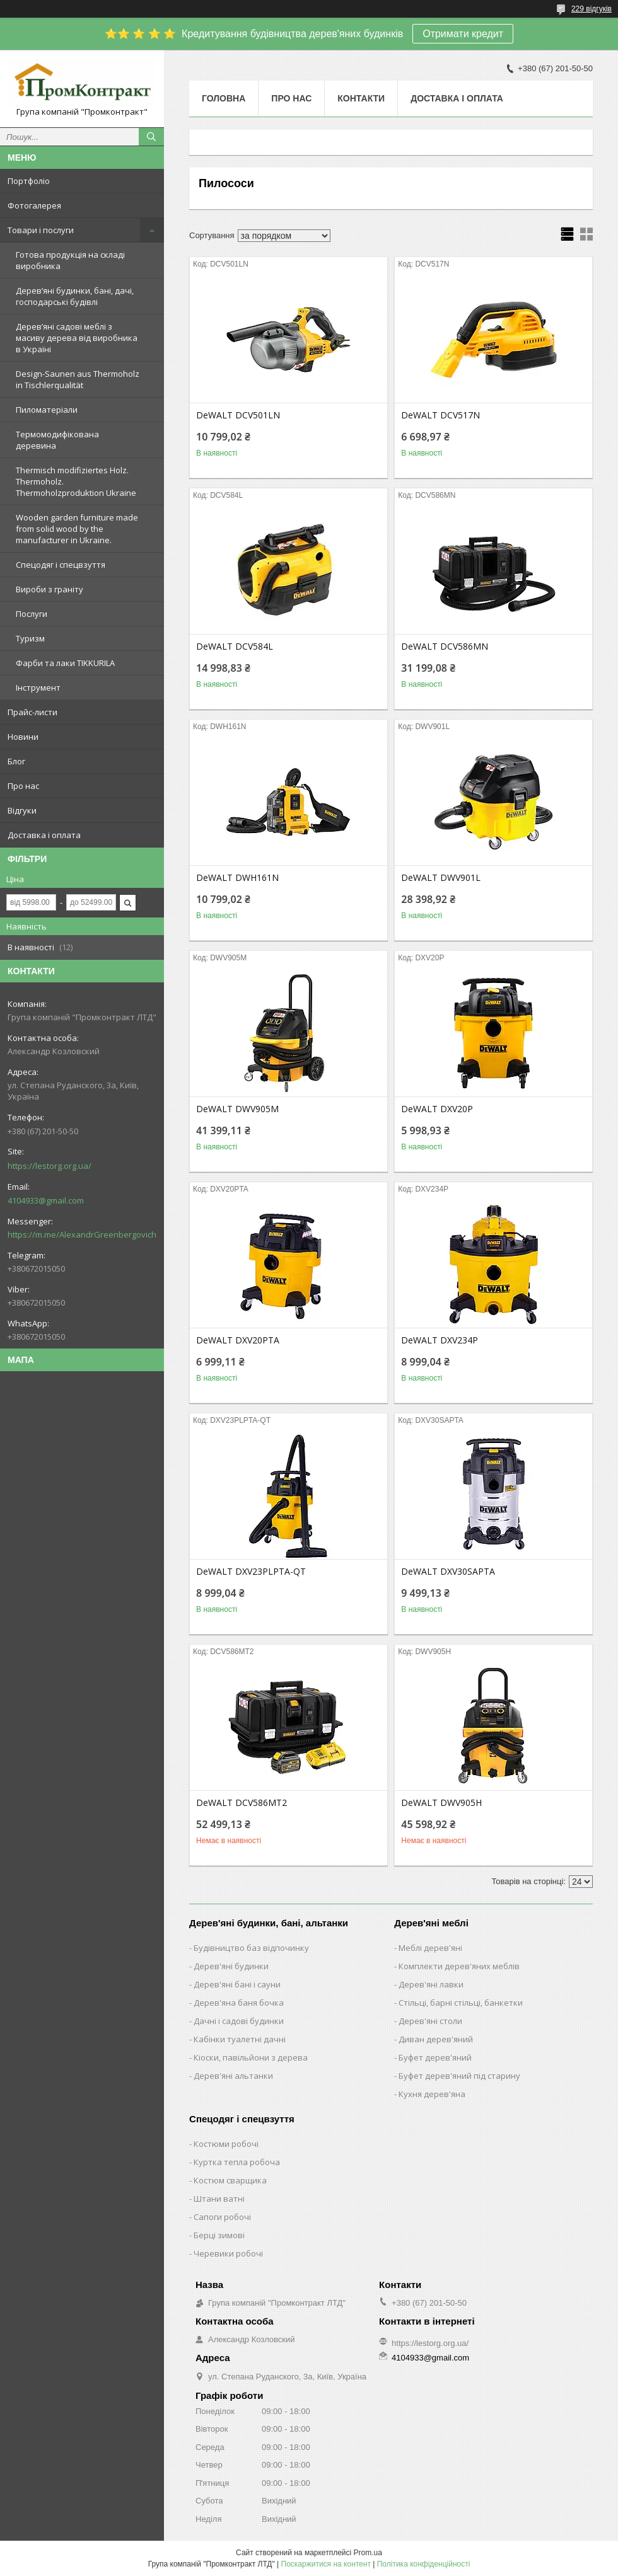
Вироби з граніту (49, 589)
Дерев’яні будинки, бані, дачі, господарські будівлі (75, 296)
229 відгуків (591, 8)
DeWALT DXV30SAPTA (448, 1571)
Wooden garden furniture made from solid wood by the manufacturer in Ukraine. (77, 529)
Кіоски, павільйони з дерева (251, 2057)
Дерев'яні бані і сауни (237, 1984)
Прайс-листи (32, 712)
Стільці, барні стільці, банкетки (461, 2002)
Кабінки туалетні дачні (240, 2039)
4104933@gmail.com (46, 1200)
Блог (16, 761)
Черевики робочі (228, 2253)
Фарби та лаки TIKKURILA (65, 663)
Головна (223, 98)
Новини (23, 736)
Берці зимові (219, 2235)
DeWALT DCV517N (440, 415)
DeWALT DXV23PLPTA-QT (251, 1571)
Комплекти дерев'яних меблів (459, 1966)
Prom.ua (368, 2552)
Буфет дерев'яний (435, 2057)
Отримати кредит (463, 33)
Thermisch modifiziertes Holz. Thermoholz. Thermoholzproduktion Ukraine (76, 481)
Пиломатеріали (47, 409)
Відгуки (22, 810)
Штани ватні (219, 2198)
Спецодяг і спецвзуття (60, 564)
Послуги (31, 613)
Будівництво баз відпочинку (251, 1947)
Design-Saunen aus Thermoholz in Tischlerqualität (77, 379)
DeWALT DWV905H (441, 1802)
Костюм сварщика (230, 2180)
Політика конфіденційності (423, 2564)
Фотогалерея (34, 205)
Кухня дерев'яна (432, 2094)
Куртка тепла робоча (237, 2162)
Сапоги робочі (222, 2216)
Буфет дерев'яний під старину (459, 2075)
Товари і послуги (41, 230)
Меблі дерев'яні (430, 1947)
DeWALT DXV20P (437, 1109)
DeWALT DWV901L (441, 877)
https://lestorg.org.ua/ (49, 1165)
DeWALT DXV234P (439, 1340)
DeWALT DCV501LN (238, 415)
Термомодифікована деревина (57, 439)
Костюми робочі (226, 2143)
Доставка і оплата (44, 835)
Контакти (361, 98)
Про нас (23, 785)
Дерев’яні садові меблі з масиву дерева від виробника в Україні (76, 338)
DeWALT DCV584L (234, 646)
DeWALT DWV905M (237, 1109)
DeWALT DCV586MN (444, 646)
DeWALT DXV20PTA (237, 1340)
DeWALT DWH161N (237, 877)
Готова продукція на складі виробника (70, 260)
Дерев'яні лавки (431, 1984)
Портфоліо (29, 181)
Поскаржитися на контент (326, 2564)
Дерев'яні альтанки (233, 2075)
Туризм (30, 638)
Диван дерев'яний (436, 2039)
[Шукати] (151, 136)
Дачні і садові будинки (239, 2021)
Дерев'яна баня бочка (239, 2002)
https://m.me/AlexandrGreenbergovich (82, 1234)
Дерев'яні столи (430, 2021)
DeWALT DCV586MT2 (241, 1802)
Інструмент (38, 687)
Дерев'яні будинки (231, 1966)
